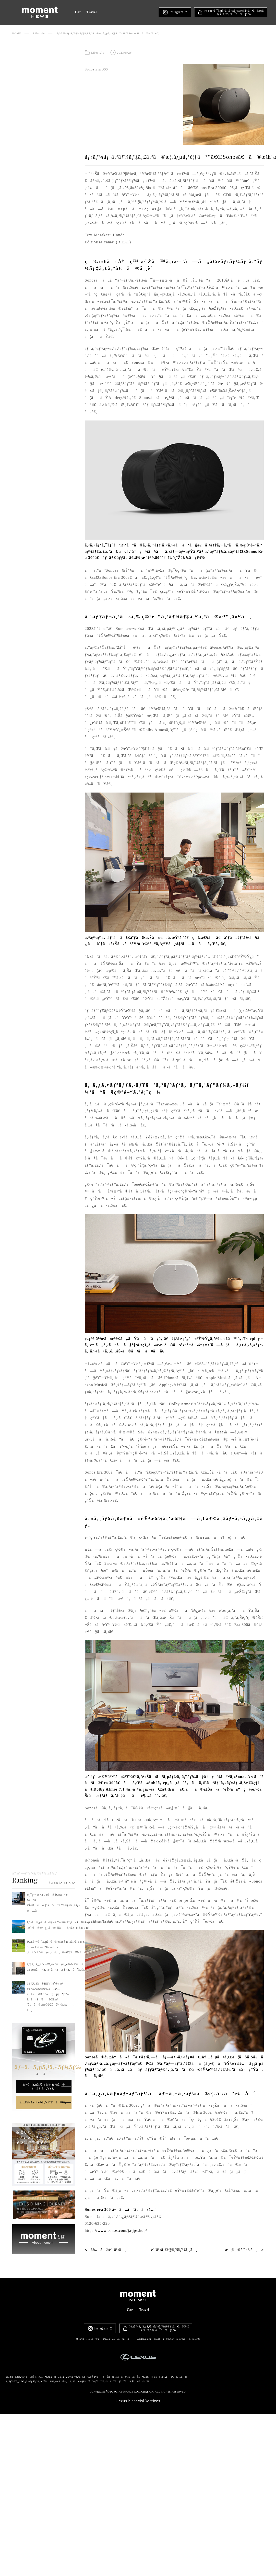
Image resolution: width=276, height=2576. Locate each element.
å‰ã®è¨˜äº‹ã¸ (108, 2250)
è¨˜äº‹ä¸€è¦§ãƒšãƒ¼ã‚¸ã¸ (174, 2250)
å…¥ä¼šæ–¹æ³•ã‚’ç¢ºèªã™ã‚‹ (43, 2102)
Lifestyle (39, 33)
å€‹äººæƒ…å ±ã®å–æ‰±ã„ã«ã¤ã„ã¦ (104, 2338)
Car (78, 12)
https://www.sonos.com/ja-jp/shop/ (116, 2230)
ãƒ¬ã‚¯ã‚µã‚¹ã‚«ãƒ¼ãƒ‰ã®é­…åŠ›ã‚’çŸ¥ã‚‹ (44, 2086)
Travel (91, 12)
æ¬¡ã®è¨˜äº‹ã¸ (241, 2250)
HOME (16, 33)
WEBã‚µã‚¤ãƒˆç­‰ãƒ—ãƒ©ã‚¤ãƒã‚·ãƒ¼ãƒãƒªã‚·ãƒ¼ (168, 2338)
